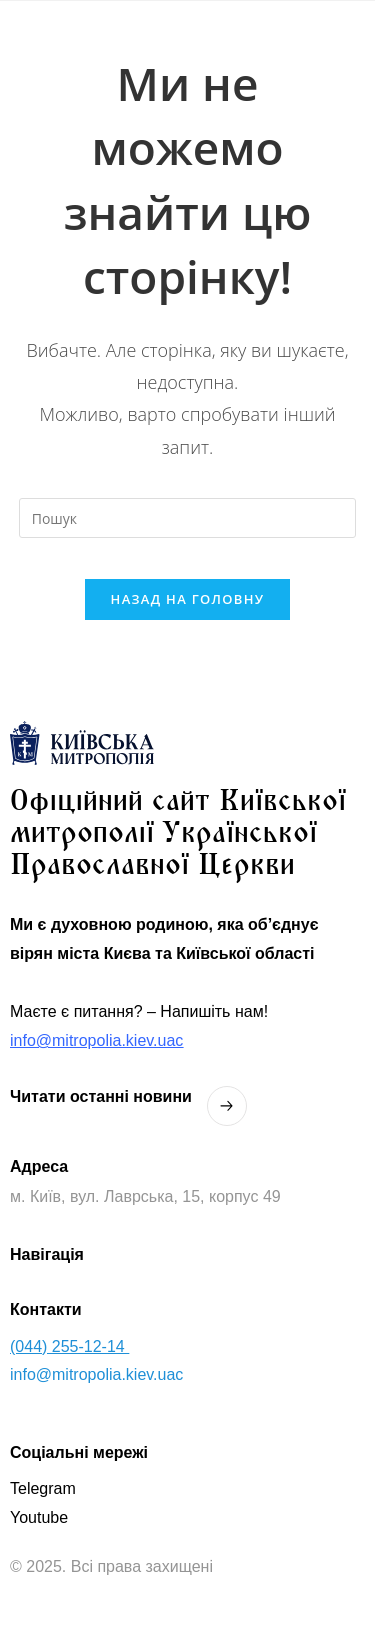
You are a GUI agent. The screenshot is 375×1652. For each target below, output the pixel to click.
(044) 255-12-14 (69, 1346)
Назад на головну (188, 599)
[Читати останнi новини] (227, 1106)
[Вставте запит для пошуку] (188, 518)
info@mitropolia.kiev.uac (96, 1040)
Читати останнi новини (101, 1096)
